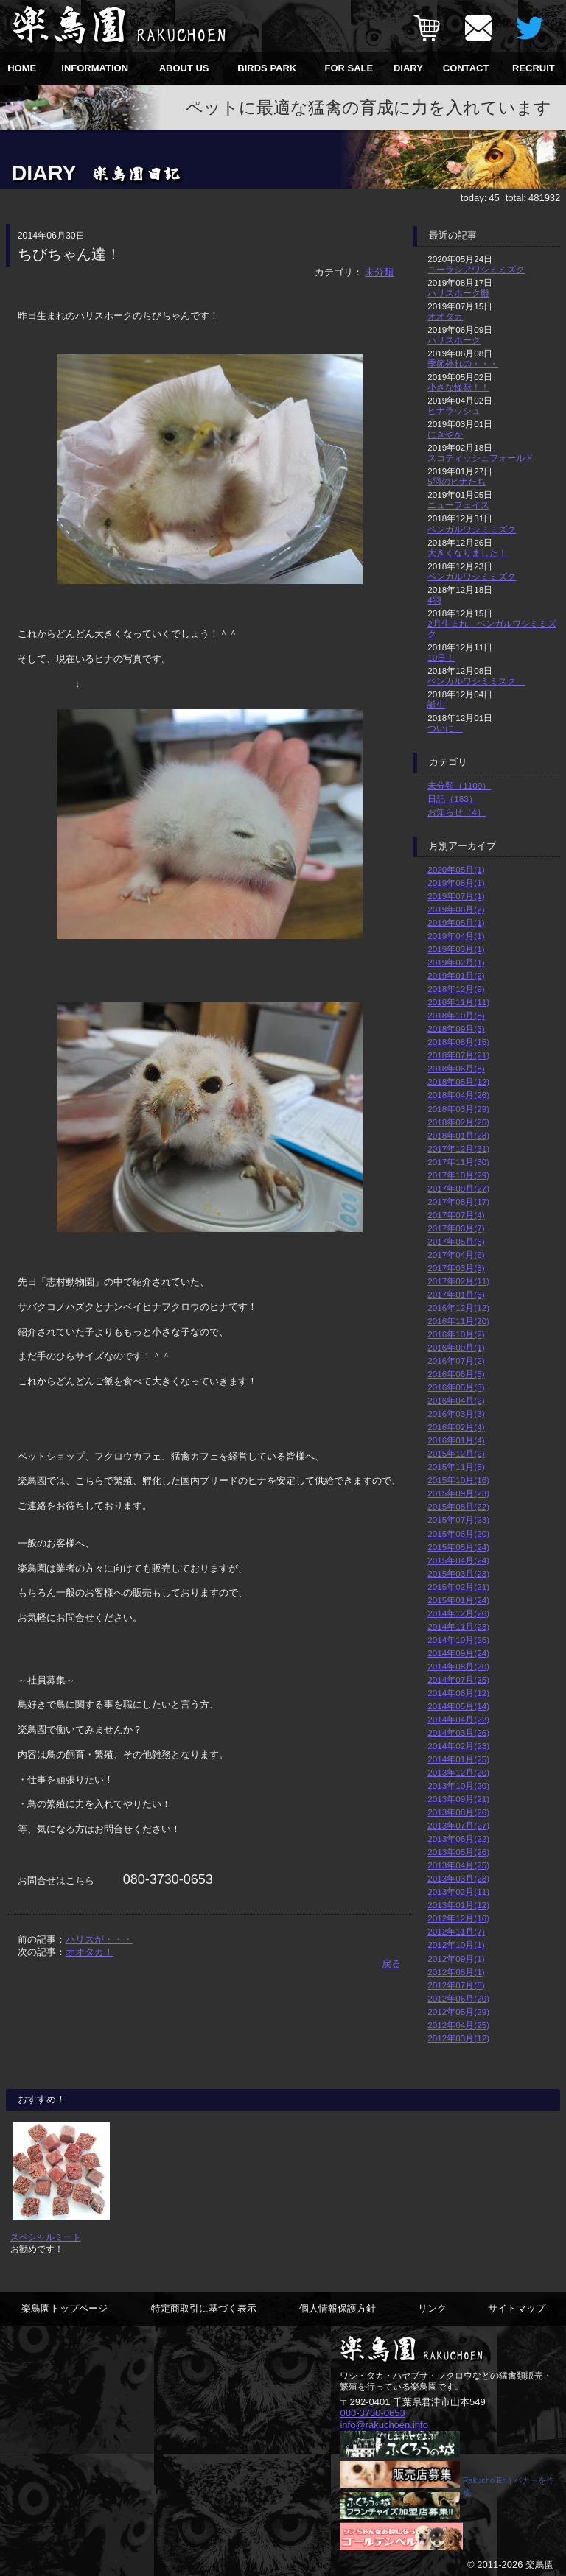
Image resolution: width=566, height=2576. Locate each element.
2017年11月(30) (458, 1161)
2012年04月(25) (458, 2025)
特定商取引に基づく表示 (203, 2308)
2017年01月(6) (455, 1294)
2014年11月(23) (458, 1626)
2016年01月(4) (455, 1440)
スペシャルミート (45, 2237)
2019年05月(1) (455, 922)
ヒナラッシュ (454, 410)
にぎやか (445, 434)
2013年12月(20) (458, 1772)
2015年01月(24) (458, 1600)
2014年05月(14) (458, 1706)
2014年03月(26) (458, 1732)
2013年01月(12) (458, 1905)
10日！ (441, 657)
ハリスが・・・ (99, 1939)
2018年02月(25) (458, 1122)
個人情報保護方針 (337, 2308)
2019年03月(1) (455, 949)
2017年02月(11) (458, 1281)
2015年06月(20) (458, 1533)
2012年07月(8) (455, 1985)
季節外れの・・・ (462, 363)
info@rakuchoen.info (383, 2423)
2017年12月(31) (458, 1148)
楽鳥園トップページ (64, 2308)
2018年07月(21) (458, 1055)
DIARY (408, 68)
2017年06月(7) (455, 1228)
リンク (432, 2308)
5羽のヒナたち (456, 481)
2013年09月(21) (458, 1798)
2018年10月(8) (455, 1015)
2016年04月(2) (455, 1400)
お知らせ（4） (456, 812)
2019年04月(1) (455, 935)
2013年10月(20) (458, 1785)
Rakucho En (485, 2480)
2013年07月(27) (458, 1825)
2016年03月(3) (455, 1413)
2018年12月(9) (455, 988)
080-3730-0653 (372, 2412)
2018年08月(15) (458, 1041)
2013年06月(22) (458, 1838)
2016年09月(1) (455, 1347)
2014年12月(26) (458, 1613)
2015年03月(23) (458, 1573)
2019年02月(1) (455, 962)
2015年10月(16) (458, 1480)
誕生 (436, 704)
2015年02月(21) (458, 1586)
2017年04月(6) (455, 1254)
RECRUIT (533, 68)
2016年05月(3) (455, 1387)
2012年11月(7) (455, 1931)
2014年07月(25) (458, 1679)
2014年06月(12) (458, 1692)
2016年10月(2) (455, 1334)
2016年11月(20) (458, 1321)
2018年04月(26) (458, 1094)
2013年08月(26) (458, 1812)
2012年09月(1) (455, 1958)
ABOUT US (184, 68)
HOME (21, 68)
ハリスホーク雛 (458, 293)
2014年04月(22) (458, 1719)
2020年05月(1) (455, 869)
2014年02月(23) (458, 1745)
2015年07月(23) (458, 1519)
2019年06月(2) (455, 909)
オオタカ (445, 316)
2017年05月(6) (455, 1241)
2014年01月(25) (458, 1759)
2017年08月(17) (458, 1201)
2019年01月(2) (455, 975)
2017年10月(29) (458, 1175)
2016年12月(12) (458, 1307)
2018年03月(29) (458, 1108)
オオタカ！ (89, 1951)
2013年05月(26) (458, 1852)
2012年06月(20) (458, 1998)
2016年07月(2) (455, 1360)
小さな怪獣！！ (458, 387)
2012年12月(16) (458, 1918)
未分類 (379, 272)
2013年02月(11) (458, 1891)
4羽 (434, 600)
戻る (391, 1963)
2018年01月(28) (458, 1135)
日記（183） (452, 798)
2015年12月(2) (455, 1453)
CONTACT (466, 68)
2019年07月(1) (455, 896)
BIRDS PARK (266, 68)
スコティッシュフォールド (480, 457)
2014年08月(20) (458, 1666)
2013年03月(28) (458, 1878)
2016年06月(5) (455, 1374)
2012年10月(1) (455, 1944)
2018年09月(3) (455, 1028)
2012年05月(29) (458, 2011)
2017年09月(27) (458, 1188)
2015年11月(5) (455, 1466)
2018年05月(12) (458, 1081)
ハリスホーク (454, 340)
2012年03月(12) (458, 2038)
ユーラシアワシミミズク (476, 269)
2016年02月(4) (455, 1427)
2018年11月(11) (458, 1002)
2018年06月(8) (455, 1068)
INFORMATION (94, 68)
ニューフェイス (458, 505)
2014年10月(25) (458, 1639)
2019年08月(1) (455, 882)
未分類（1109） (459, 785)
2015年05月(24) (458, 1547)
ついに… (445, 728)
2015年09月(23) (458, 1493)
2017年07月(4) (455, 1215)
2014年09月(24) (458, 1653)
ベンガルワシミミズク (471, 529)
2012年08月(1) (455, 1972)
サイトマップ (516, 2308)
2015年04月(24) (458, 1560)
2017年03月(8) (455, 1268)
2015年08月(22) (458, 1506)
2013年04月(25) (458, 1865)
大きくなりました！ (467, 552)
